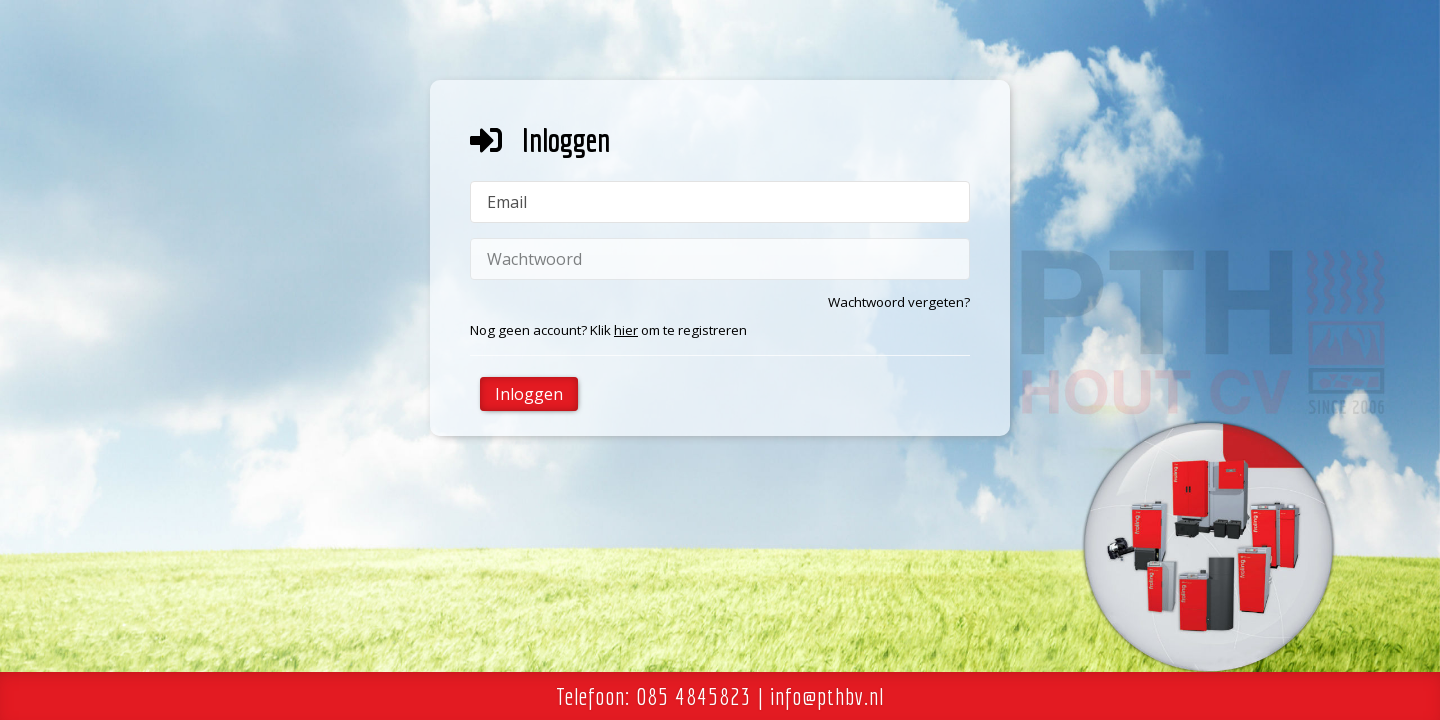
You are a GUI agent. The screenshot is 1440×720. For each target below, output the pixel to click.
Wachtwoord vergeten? (899, 302)
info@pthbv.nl (827, 696)
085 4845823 (694, 696)
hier (626, 330)
